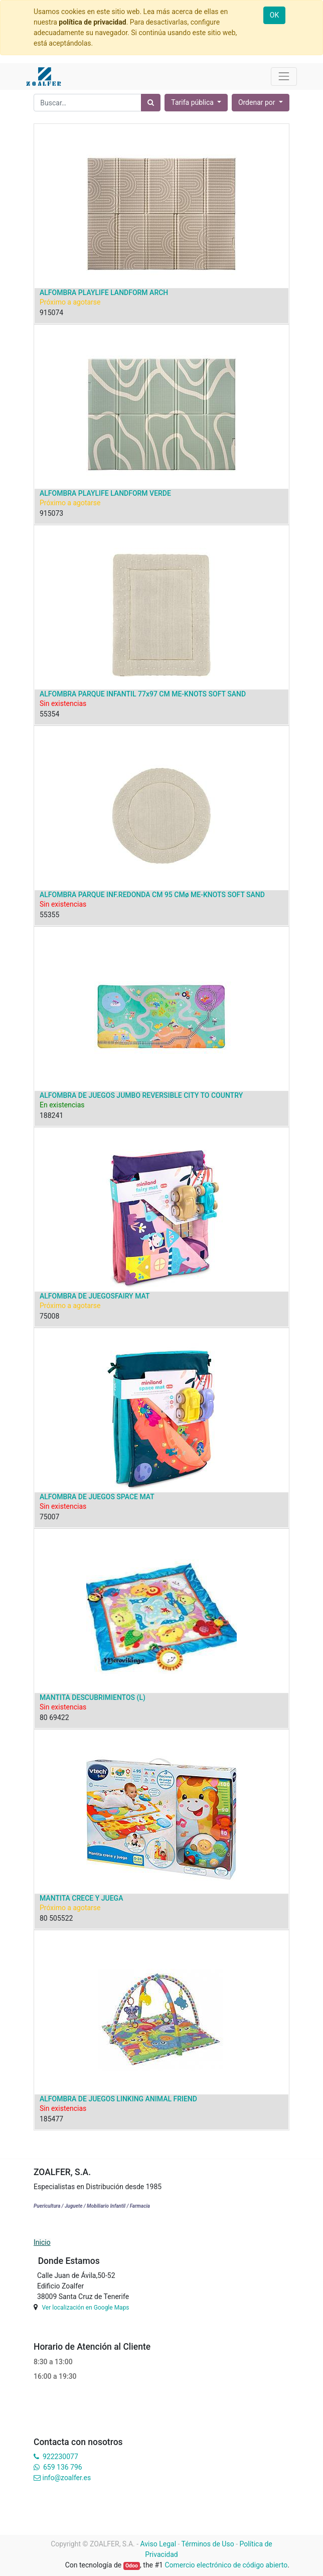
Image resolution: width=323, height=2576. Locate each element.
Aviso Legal (158, 2544)
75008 (49, 1316)
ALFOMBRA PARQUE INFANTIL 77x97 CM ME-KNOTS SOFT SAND (143, 694)
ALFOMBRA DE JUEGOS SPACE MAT (97, 1497)
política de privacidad (92, 22)
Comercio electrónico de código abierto (226, 2565)
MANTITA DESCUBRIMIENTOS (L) (92, 1697)
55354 (49, 714)
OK (274, 15)
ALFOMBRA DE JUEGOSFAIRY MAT (94, 1296)
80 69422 (54, 1717)
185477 (51, 2119)
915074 (51, 313)
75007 (49, 1517)
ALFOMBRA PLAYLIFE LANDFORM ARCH (104, 293)
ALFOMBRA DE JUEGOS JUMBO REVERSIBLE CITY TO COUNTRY (141, 1095)
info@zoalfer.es (66, 2478)
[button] (260, 102)
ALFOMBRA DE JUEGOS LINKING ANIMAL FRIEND (118, 2099)
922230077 (60, 2457)
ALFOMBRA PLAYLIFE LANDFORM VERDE (105, 493)
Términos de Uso (208, 2544)
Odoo (131, 2565)
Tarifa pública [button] (193, 102)
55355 (49, 915)
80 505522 (56, 1918)
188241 (51, 1115)
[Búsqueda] (150, 102)
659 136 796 (62, 2467)
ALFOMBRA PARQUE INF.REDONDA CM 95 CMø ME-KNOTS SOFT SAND (152, 895)
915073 (51, 513)
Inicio (42, 2242)
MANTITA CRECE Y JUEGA (81, 1898)
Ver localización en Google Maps (85, 2307)
